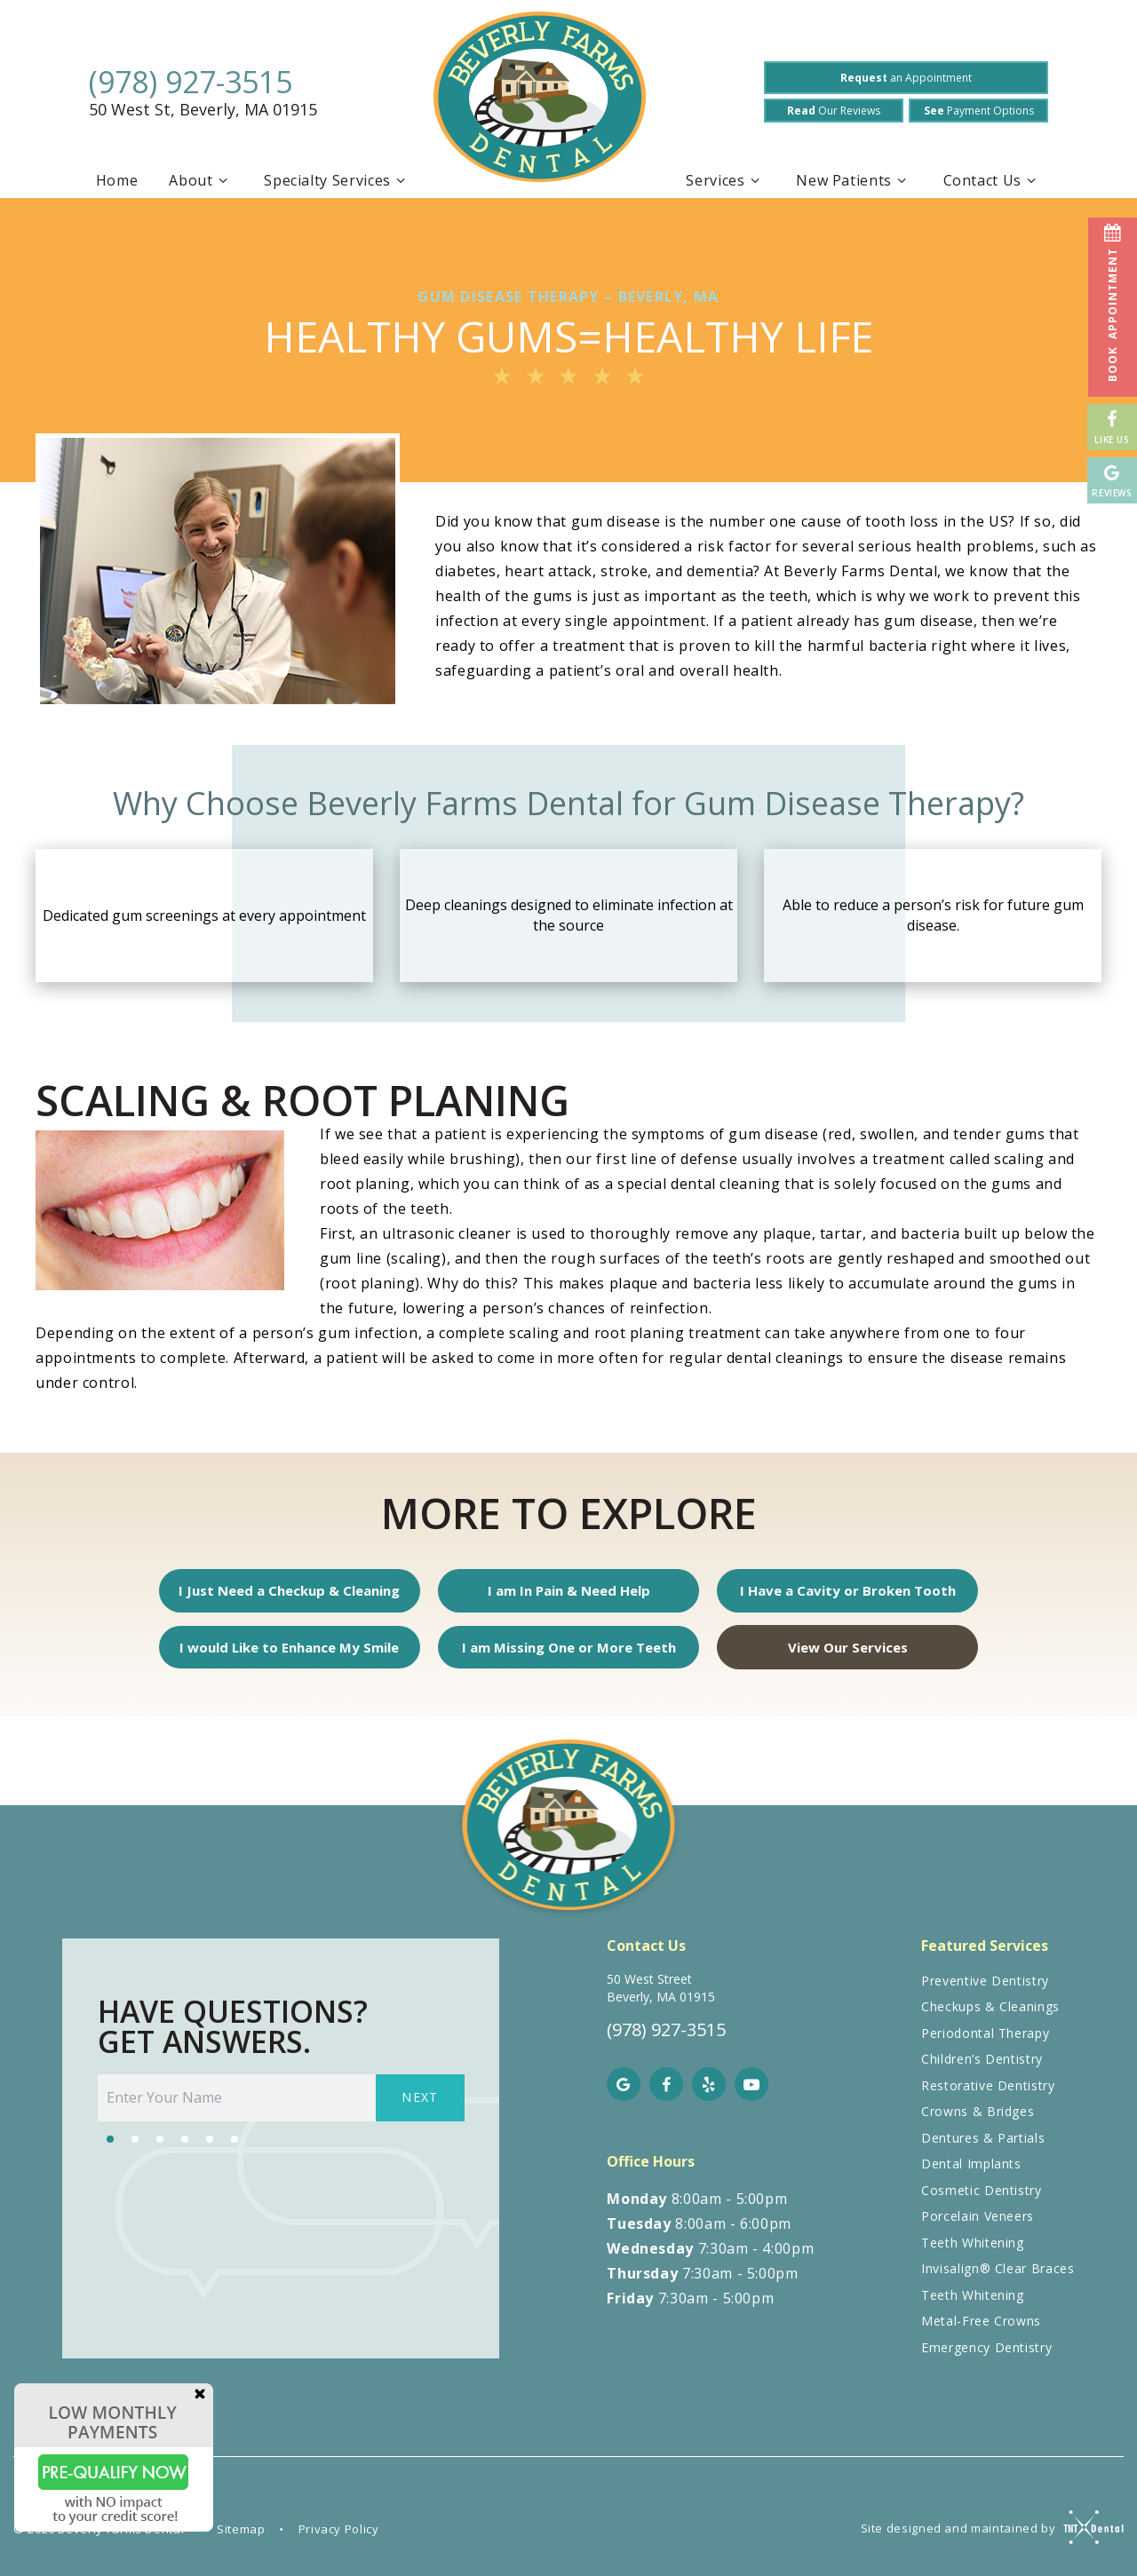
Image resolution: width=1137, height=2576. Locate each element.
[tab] (110, 2147)
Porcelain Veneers (977, 2225)
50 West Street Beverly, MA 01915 (661, 1997)
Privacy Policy (338, 2539)
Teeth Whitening (972, 2252)
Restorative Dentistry (987, 2095)
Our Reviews (833, 110)
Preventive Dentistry (985, 1990)
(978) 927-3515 (190, 81)
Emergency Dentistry (986, 2357)
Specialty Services (337, 180)
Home (117, 180)
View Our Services (840, 1654)
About (201, 180)
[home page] (539, 101)
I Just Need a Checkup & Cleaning (297, 1593)
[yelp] (709, 2094)
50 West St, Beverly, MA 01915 (203, 109)
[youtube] (751, 2094)
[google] (623, 2094)
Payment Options (979, 110)
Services (725, 180)
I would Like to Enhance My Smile (297, 1654)
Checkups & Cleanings (990, 2016)
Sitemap (241, 2539)
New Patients (853, 180)
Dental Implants (971, 2173)
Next (420, 2107)
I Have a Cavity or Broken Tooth (840, 1593)
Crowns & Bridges (977, 2120)
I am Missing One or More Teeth (569, 1654)
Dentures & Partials (983, 2147)
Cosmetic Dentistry (981, 2200)
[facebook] (666, 2094)
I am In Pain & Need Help (569, 1593)
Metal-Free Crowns (981, 2330)
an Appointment (906, 77)
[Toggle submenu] (223, 180)
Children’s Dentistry (982, 2068)
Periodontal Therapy (985, 2042)
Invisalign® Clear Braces (997, 2278)
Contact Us (992, 180)
